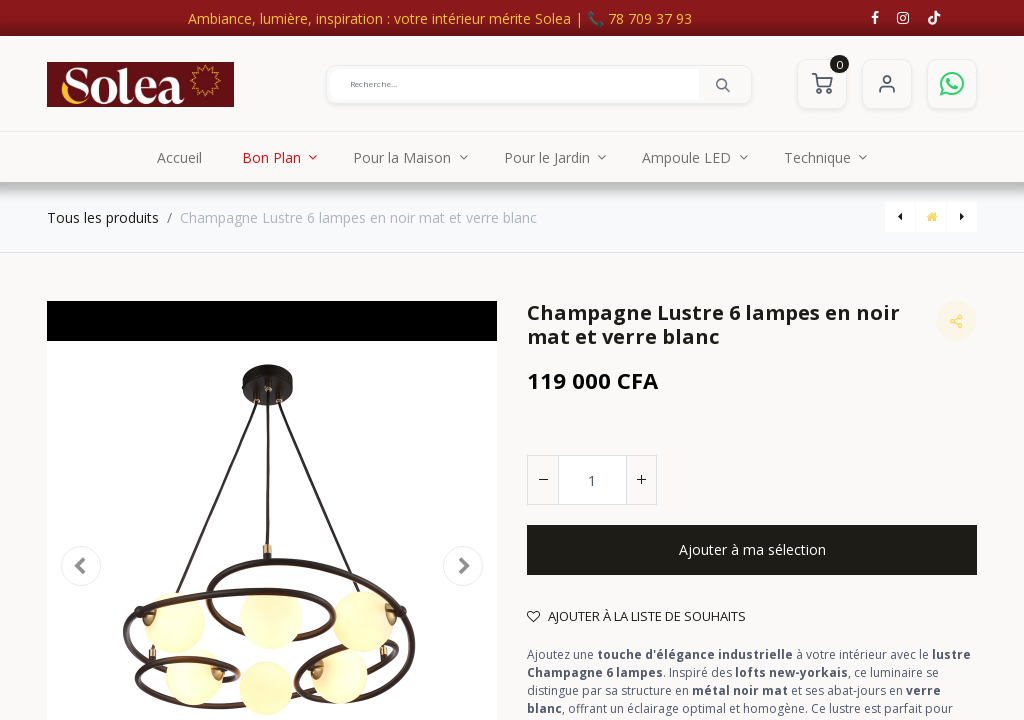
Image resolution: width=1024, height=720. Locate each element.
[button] (752, 550)
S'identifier (887, 84)
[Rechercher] (723, 84)
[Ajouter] (641, 480)
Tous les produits (103, 217)
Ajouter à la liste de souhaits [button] (636, 616)
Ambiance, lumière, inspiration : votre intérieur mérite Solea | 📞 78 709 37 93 (440, 18)
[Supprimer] (543, 480)
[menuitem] (179, 157)
